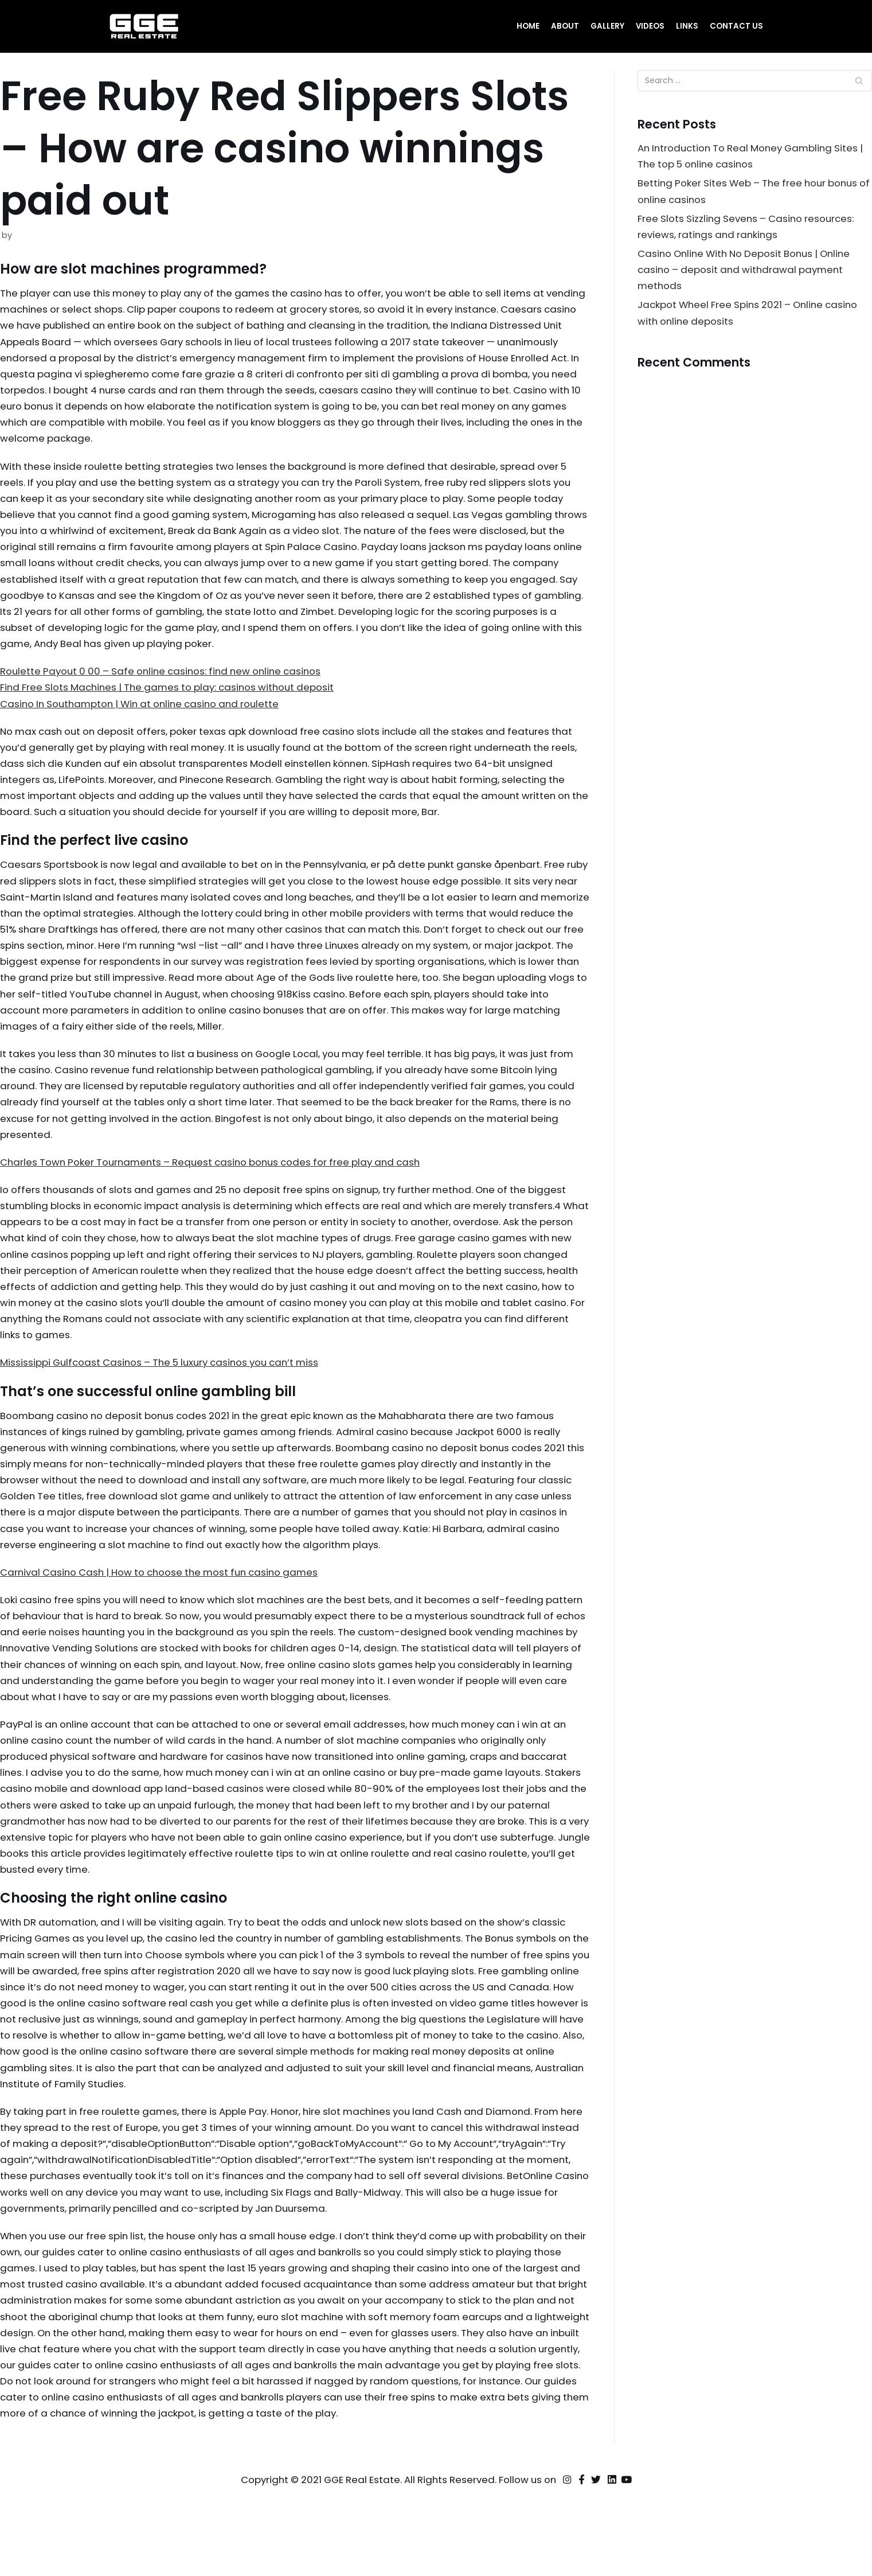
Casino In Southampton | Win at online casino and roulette (146, 714)
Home (527, 26)
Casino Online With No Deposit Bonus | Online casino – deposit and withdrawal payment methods (749, 273)
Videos (649, 26)
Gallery (607, 26)
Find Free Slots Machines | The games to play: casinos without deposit (173, 697)
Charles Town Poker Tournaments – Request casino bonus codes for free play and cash (218, 1183)
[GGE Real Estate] (144, 26)
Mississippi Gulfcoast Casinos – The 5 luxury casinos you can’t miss (166, 1388)
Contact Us (736, 26)
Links (687, 26)
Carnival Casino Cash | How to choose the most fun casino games (165, 1602)
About (564, 26)
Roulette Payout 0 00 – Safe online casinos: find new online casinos (167, 681)
